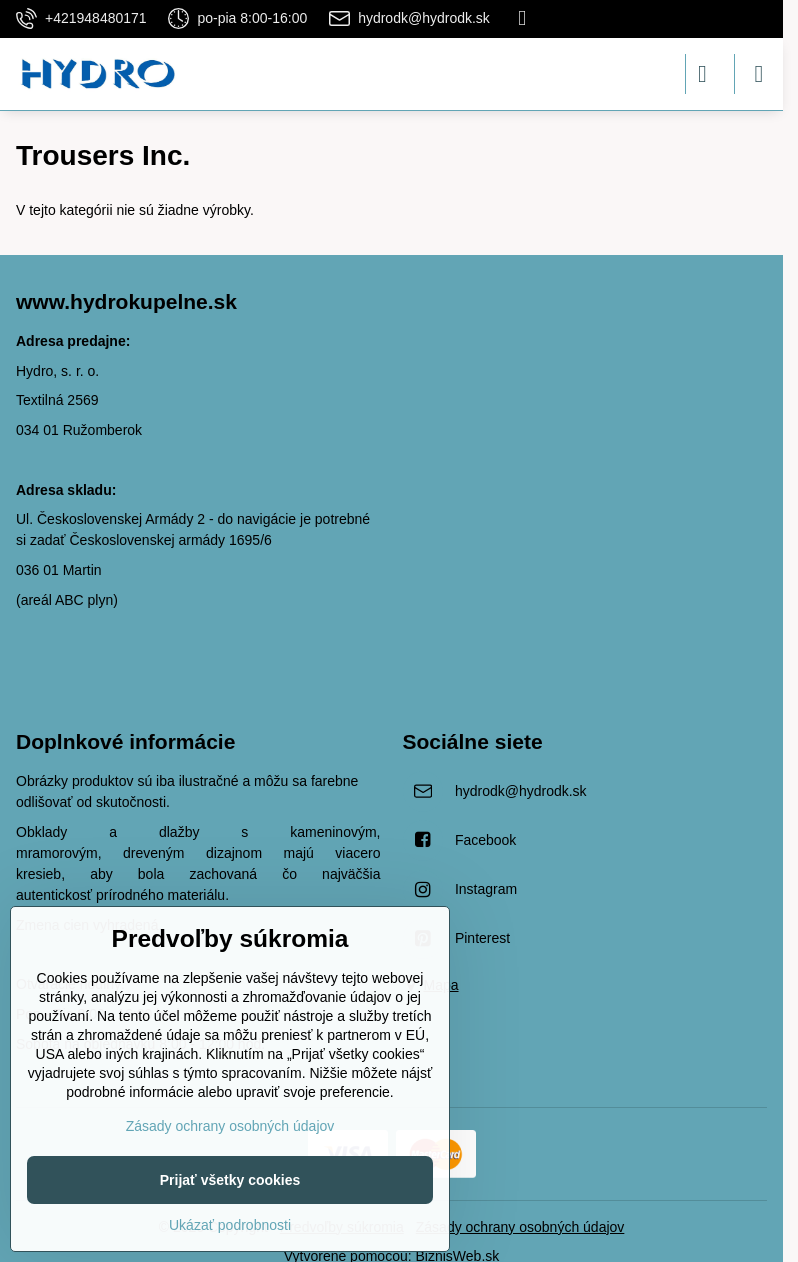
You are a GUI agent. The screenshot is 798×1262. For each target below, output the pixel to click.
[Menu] (759, 74)
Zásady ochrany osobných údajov (520, 1227)
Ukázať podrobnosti (230, 1225)
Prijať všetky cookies (230, 1180)
